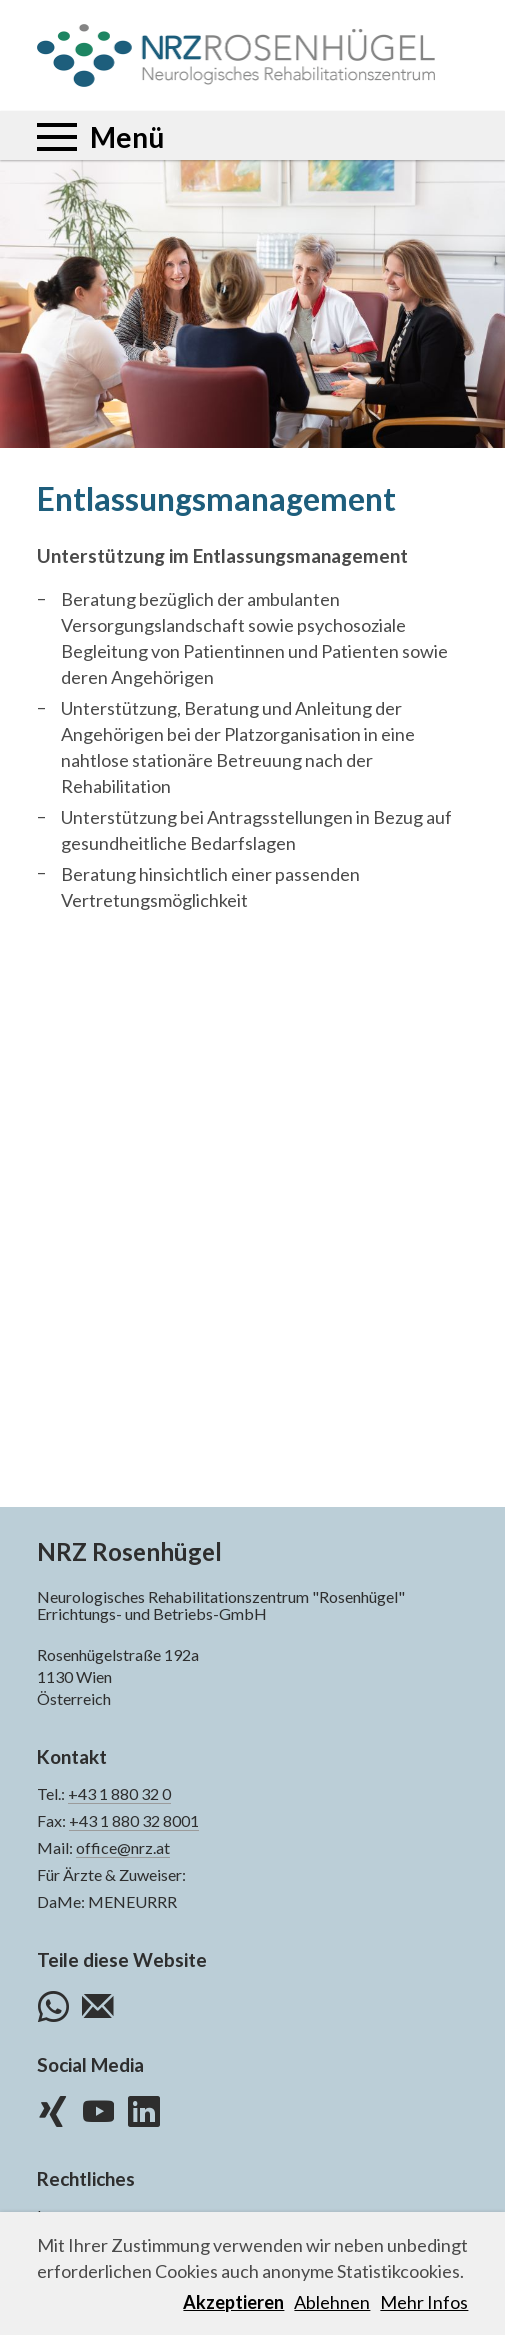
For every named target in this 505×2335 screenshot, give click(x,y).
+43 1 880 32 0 (119, 1793)
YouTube (98, 2109)
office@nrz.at (123, 1847)
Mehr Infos (424, 2302)
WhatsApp (53, 2004)
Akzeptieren (233, 2302)
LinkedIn (144, 2109)
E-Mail (98, 2004)
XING (53, 2109)
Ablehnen (332, 2302)
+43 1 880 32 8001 (134, 1820)
